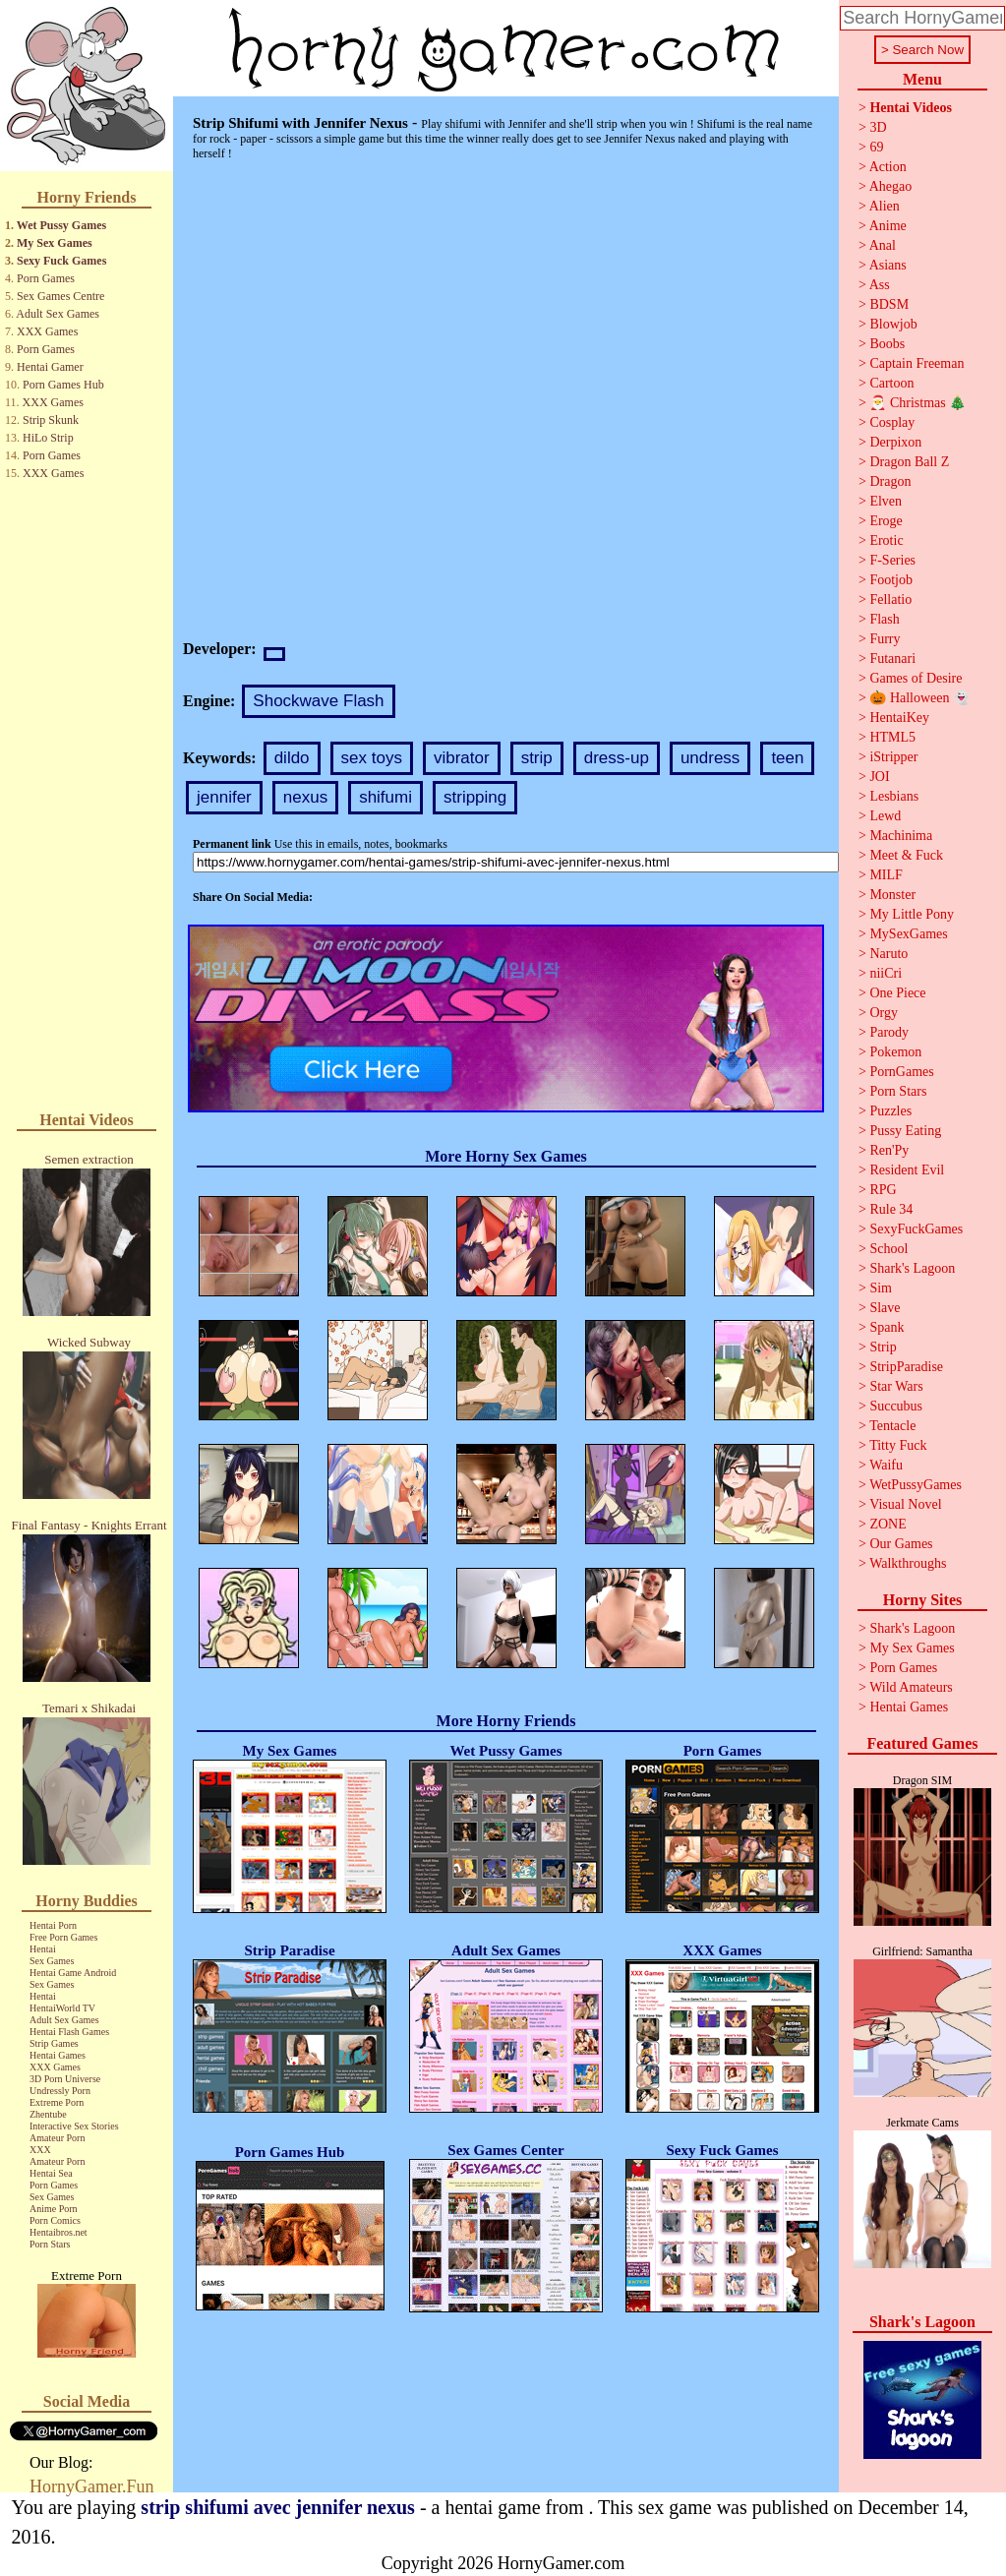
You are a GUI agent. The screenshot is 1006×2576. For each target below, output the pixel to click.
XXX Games (47, 331)
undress (710, 758)
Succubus (895, 1406)
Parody (889, 1032)
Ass (879, 284)
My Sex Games (54, 243)
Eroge (885, 520)
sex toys (371, 758)
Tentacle (892, 1425)
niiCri (885, 973)
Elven (885, 501)
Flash (884, 619)
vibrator (462, 758)
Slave (884, 1307)
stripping (475, 797)
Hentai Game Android (73, 1972)
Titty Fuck (897, 1445)
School (888, 1248)
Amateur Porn (57, 2137)
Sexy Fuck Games (61, 261)
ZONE (887, 1524)
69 (876, 147)
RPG (882, 1189)
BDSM (889, 304)
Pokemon (895, 1052)
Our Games (900, 1543)
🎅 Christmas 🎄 (917, 402)
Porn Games (46, 278)
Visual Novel (905, 1504)
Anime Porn (54, 2208)
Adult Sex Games (57, 314)
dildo (292, 758)
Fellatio (890, 599)
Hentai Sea (51, 2173)
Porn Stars (50, 2244)
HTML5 (892, 737)
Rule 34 (891, 1209)
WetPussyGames (915, 1484)
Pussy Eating (905, 1130)
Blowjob (893, 324)
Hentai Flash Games (69, 2031)
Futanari (892, 658)
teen (787, 758)
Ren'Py (889, 1150)
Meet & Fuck (906, 855)
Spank (886, 1327)
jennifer (224, 797)
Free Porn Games (63, 1937)
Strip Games (54, 2043)
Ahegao (891, 186)
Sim (880, 1288)
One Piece (897, 993)
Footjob (891, 579)
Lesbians (893, 796)
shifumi (385, 797)
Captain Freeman (916, 363)
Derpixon (895, 442)
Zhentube (48, 2114)
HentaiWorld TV (62, 2008)
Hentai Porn (53, 1925)
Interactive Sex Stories (74, 2126)
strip (537, 758)
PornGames (901, 1071)
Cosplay (892, 422)
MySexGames (908, 934)
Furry (884, 638)
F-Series (892, 560)
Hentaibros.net (59, 2232)
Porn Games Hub (63, 384)
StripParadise (906, 1366)
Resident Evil (906, 1170)
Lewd (885, 816)
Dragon (890, 481)
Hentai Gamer (50, 367)
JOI (879, 776)
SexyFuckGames (916, 1229)
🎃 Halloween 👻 (919, 697)
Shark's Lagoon (912, 1268)
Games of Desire (915, 678)
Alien (884, 206)
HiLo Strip (48, 438)
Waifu (886, 1465)
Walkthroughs (907, 1563)
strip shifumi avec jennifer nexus (278, 2507)
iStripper (893, 756)
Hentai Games (58, 2055)
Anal (882, 245)
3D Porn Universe (65, 2078)
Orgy (883, 1012)
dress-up (616, 758)
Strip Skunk (51, 420)
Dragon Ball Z (909, 461)
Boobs (887, 343)
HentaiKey (899, 717)
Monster (892, 894)
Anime (888, 225)
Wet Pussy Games (61, 225)
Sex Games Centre (60, 296)
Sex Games (52, 1960)
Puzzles (890, 1111)
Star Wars (895, 1386)
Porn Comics (55, 2220)
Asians (888, 265)
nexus (305, 797)
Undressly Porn (60, 2090)
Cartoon (891, 383)
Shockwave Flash (318, 700)
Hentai (43, 1949)
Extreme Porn (57, 2102)
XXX (40, 2149)
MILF (885, 875)
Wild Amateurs (911, 1687)
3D (877, 127)
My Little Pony (911, 914)
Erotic (886, 540)
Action (888, 166)
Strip (882, 1347)
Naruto (888, 953)
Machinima (900, 835)
